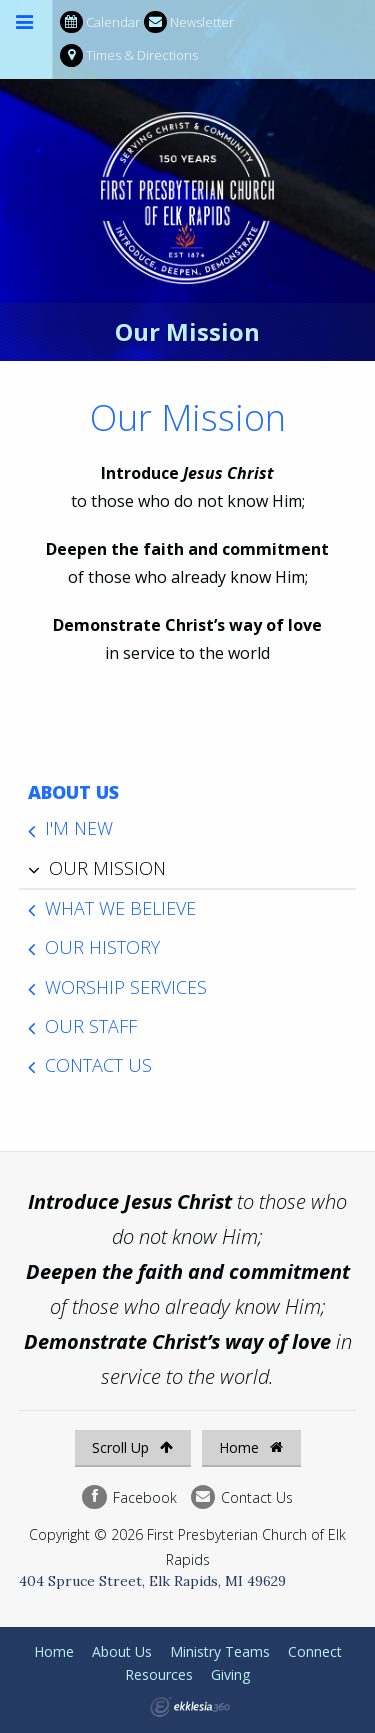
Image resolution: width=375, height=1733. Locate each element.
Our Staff (91, 1026)
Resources (159, 1674)
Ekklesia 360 (190, 1707)
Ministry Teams (220, 1651)
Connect (315, 1651)
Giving (230, 1674)
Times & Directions (129, 55)
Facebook (129, 1497)
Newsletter (189, 22)
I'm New (79, 828)
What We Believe (120, 908)
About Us (73, 792)
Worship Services (126, 987)
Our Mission (107, 868)
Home (251, 1447)
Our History (102, 947)
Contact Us (98, 1065)
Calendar (100, 22)
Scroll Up (132, 1447)
